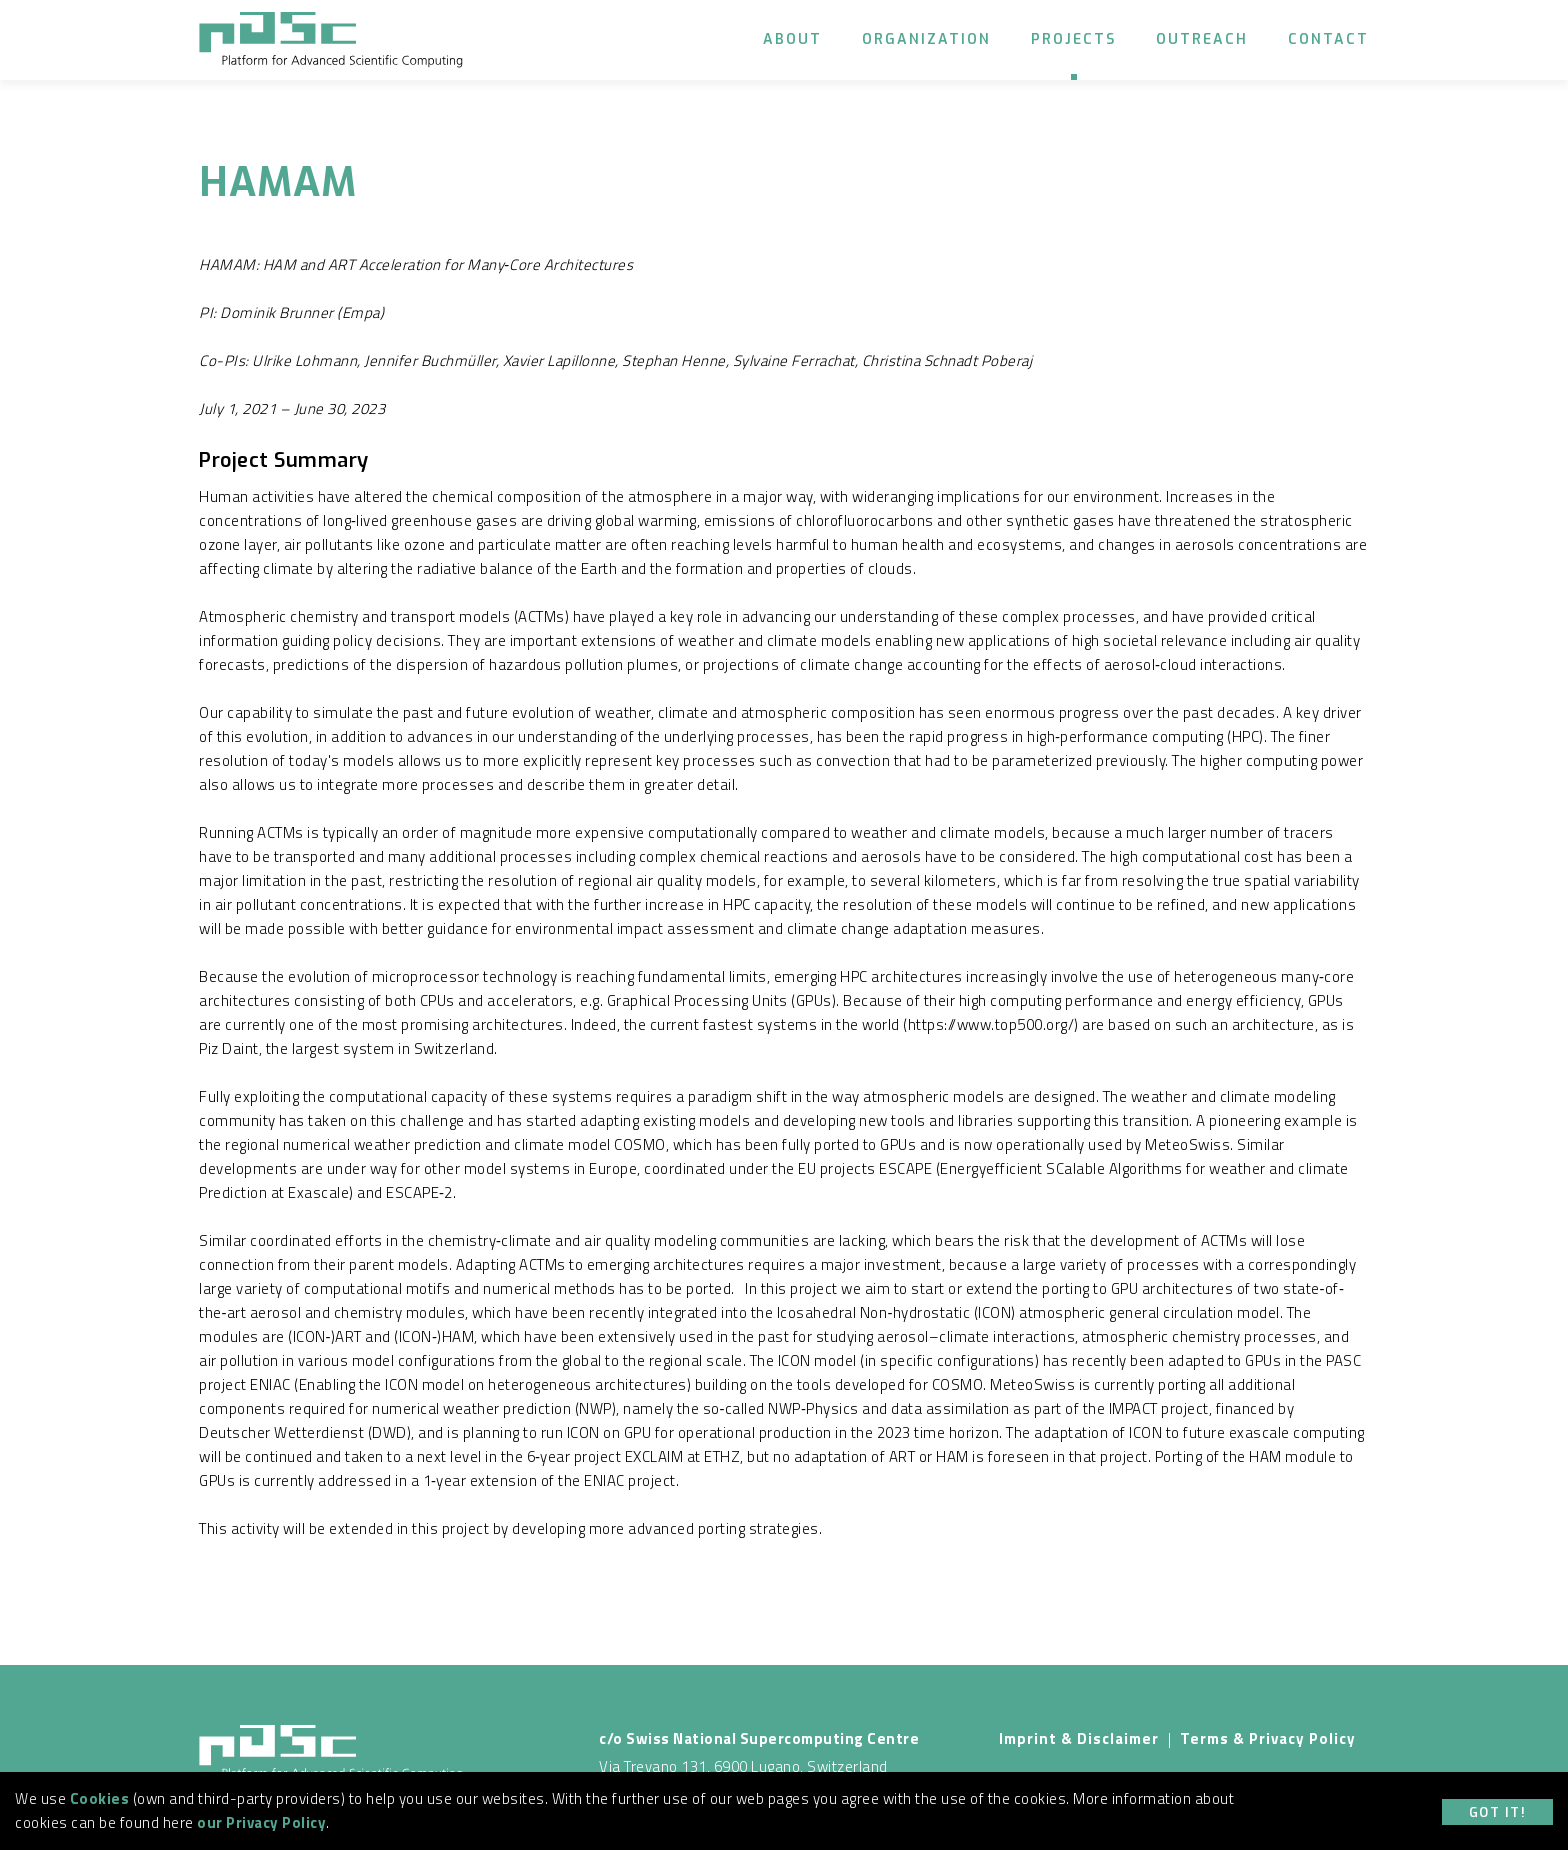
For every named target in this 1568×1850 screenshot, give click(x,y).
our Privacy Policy (261, 1822)
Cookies (100, 1798)
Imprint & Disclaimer (1079, 1738)
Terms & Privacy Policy (1268, 1738)
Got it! (1498, 1812)
